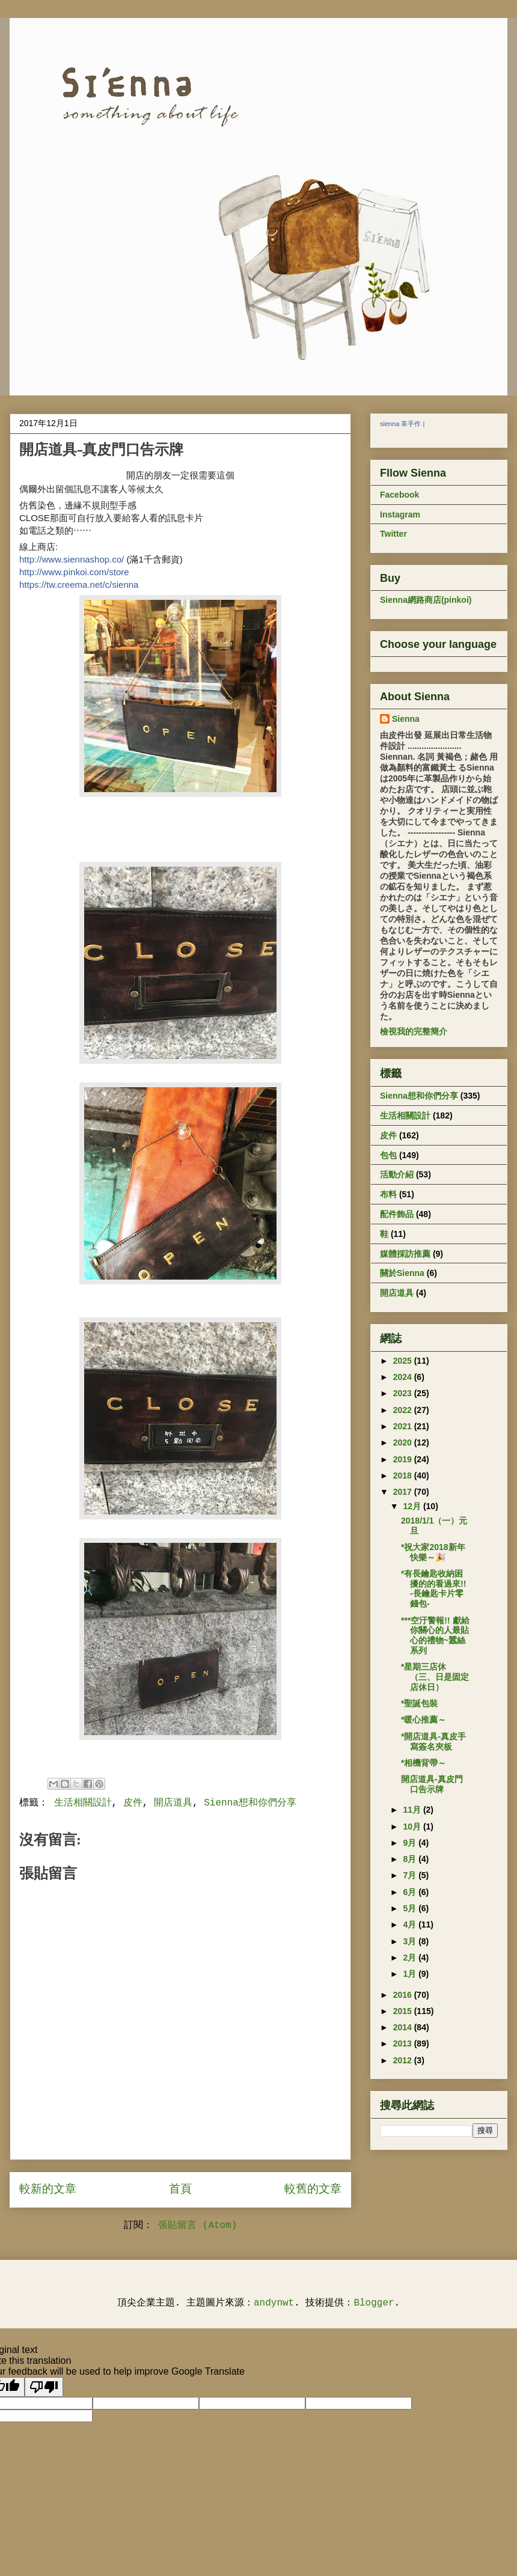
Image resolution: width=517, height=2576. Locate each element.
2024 (403, 1377)
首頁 (180, 2189)
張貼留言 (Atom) (197, 2225)
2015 (403, 2011)
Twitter (393, 534)
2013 (403, 2043)
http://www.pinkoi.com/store (74, 572)
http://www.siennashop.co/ (71, 559)
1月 (410, 1974)
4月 (410, 1924)
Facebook (399, 494)
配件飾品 (397, 1214)
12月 (413, 1506)
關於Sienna (402, 1273)
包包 (388, 1155)
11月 (413, 1809)
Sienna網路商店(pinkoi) (425, 600)
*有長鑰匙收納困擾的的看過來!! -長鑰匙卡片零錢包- (433, 1588)
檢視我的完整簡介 (413, 1031)
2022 (403, 1410)
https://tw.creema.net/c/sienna (78, 584)
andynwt (274, 2303)
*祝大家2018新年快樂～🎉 (433, 1552)
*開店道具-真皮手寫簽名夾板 (433, 1741)
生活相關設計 (83, 1803)
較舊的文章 (312, 2189)
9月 (410, 1843)
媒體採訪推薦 (405, 1254)
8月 (410, 1859)
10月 (413, 1826)
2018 (403, 1475)
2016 (403, 1995)
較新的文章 (47, 2189)
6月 (410, 1892)
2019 (403, 1459)
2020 (403, 1442)
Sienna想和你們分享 (250, 1803)
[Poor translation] (44, 2387)
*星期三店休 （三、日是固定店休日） (435, 1677)
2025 (403, 1361)
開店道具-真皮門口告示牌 (432, 1784)
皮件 (132, 1803)
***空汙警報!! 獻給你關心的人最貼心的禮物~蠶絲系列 (435, 1635)
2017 (403, 1492)
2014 (403, 2027)
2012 (403, 2060)
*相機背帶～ (423, 1763)
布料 (388, 1194)
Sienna (406, 719)
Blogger (373, 2303)
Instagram (400, 514)
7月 (410, 1875)
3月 (410, 1941)
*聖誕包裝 (419, 1703)
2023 (403, 1393)
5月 (410, 1908)
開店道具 (173, 1803)
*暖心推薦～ (423, 1719)
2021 (403, 1426)
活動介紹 (397, 1174)
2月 (410, 1957)
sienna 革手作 (400, 423)
